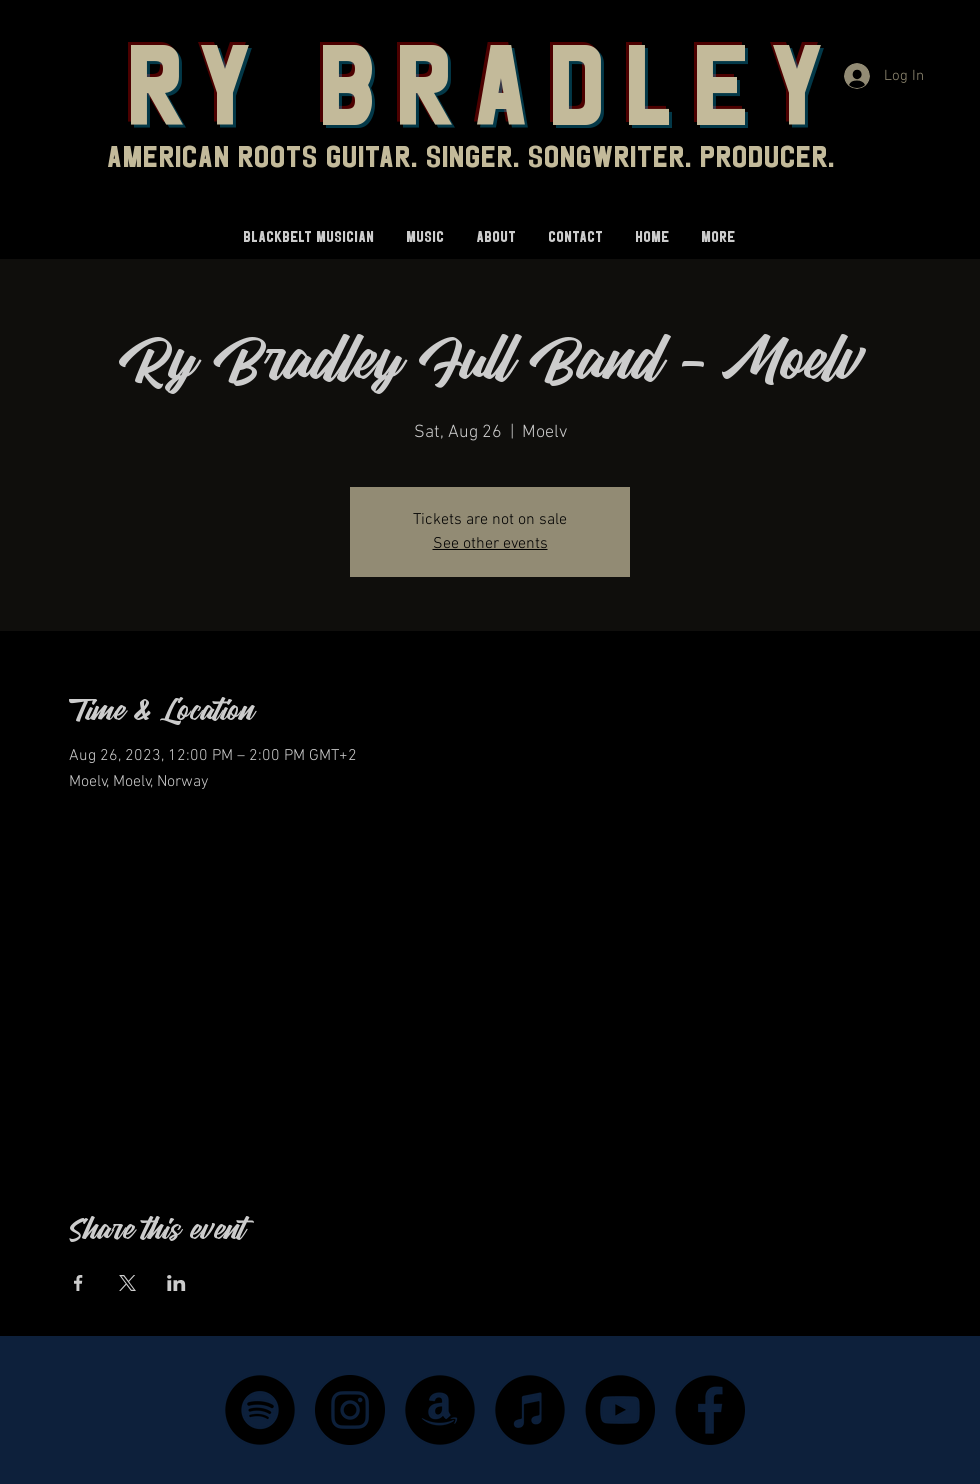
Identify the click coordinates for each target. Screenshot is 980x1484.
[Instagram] (350, 1410)
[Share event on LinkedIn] (176, 1283)
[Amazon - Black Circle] (440, 1410)
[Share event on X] (127, 1283)
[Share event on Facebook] (78, 1283)
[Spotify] (260, 1410)
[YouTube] (620, 1410)
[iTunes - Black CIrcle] (530, 1410)
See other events (490, 544)
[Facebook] (710, 1410)
